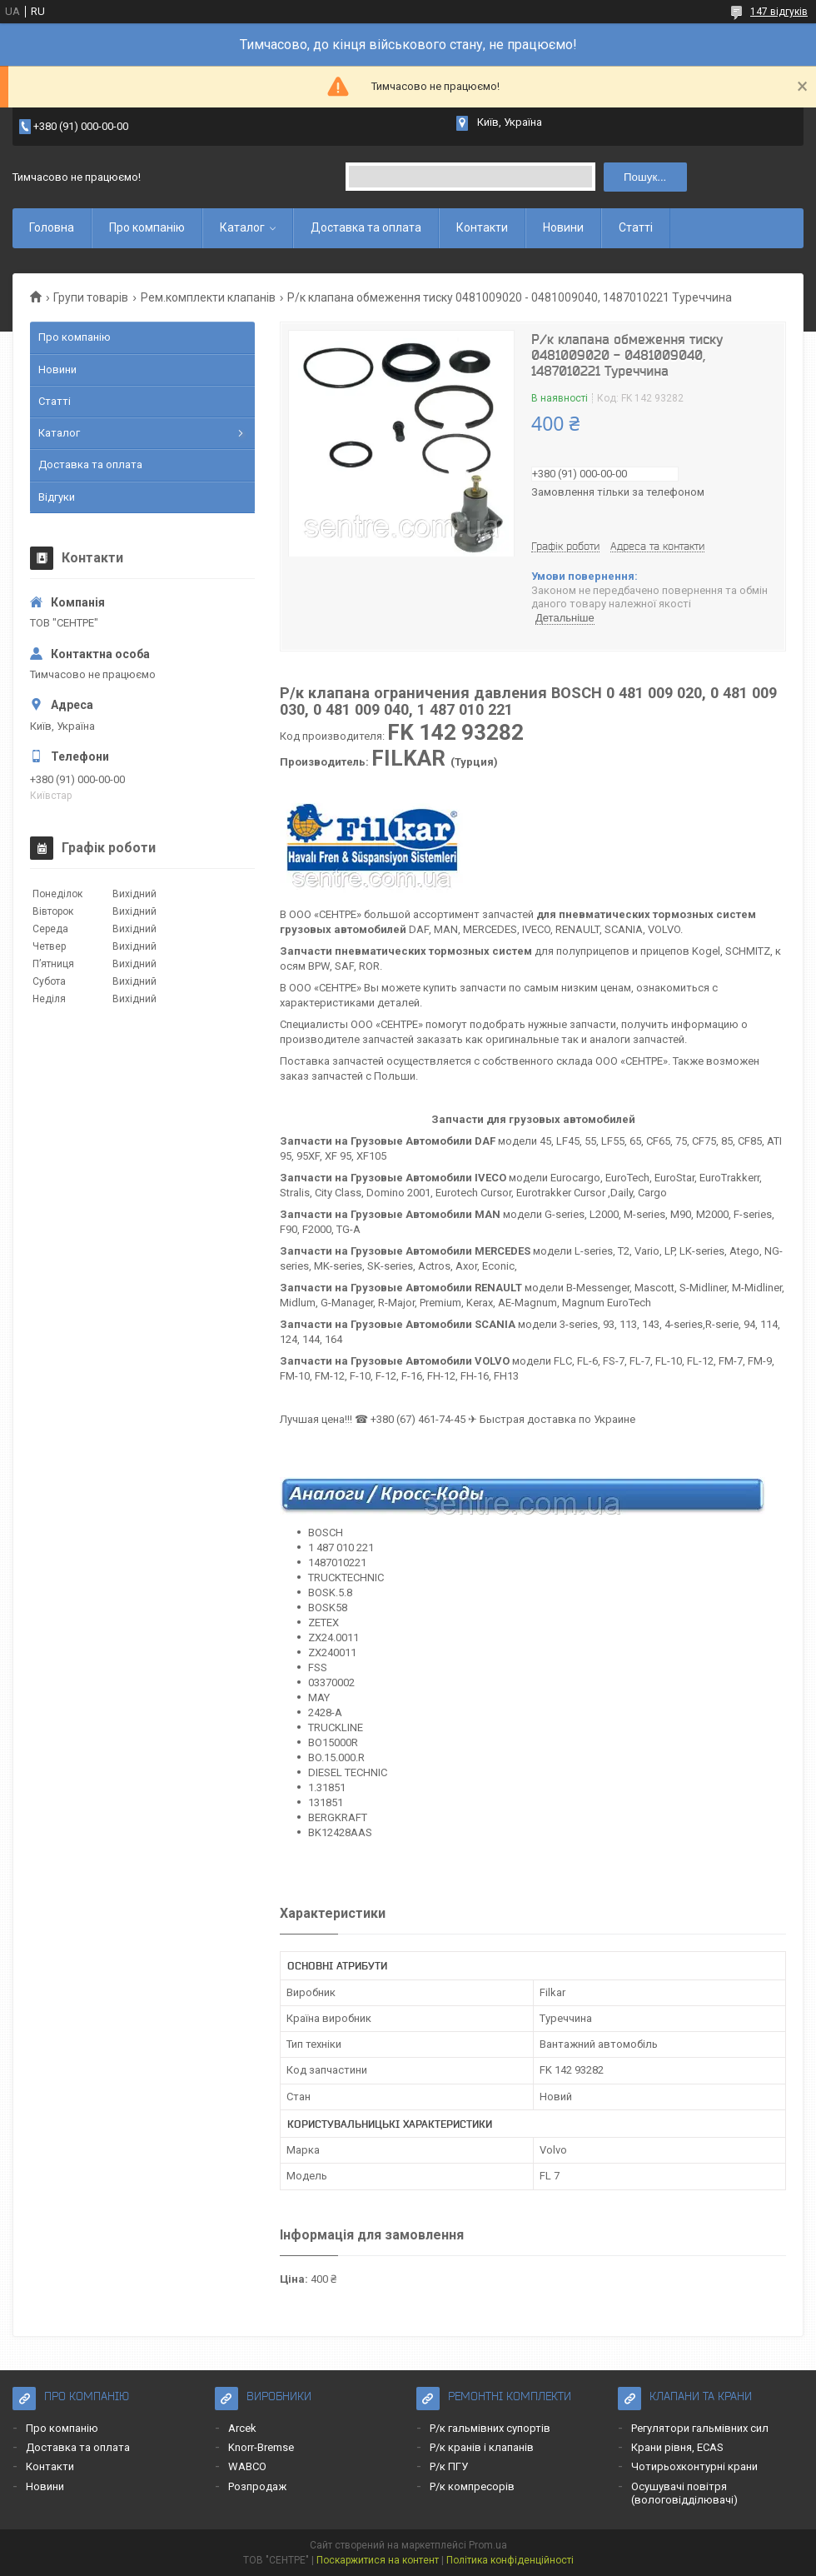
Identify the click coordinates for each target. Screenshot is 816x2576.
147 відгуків (779, 11)
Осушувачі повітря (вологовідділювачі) (684, 2493)
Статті (636, 227)
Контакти (482, 227)
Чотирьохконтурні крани (694, 2466)
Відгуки (56, 497)
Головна (51, 227)
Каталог (242, 227)
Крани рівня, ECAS (677, 2447)
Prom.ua (488, 2545)
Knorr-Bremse (261, 2447)
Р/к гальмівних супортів (490, 2428)
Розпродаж (257, 2486)
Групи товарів (90, 297)
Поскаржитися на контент (377, 2560)
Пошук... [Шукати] (645, 177)
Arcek (242, 2428)
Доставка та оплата (366, 227)
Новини (563, 227)
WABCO (247, 2466)
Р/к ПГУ (449, 2466)
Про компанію (147, 227)
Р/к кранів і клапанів (482, 2447)
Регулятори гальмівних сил (700, 2428)
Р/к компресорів (472, 2486)
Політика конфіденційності (510, 2560)
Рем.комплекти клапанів (208, 297)
